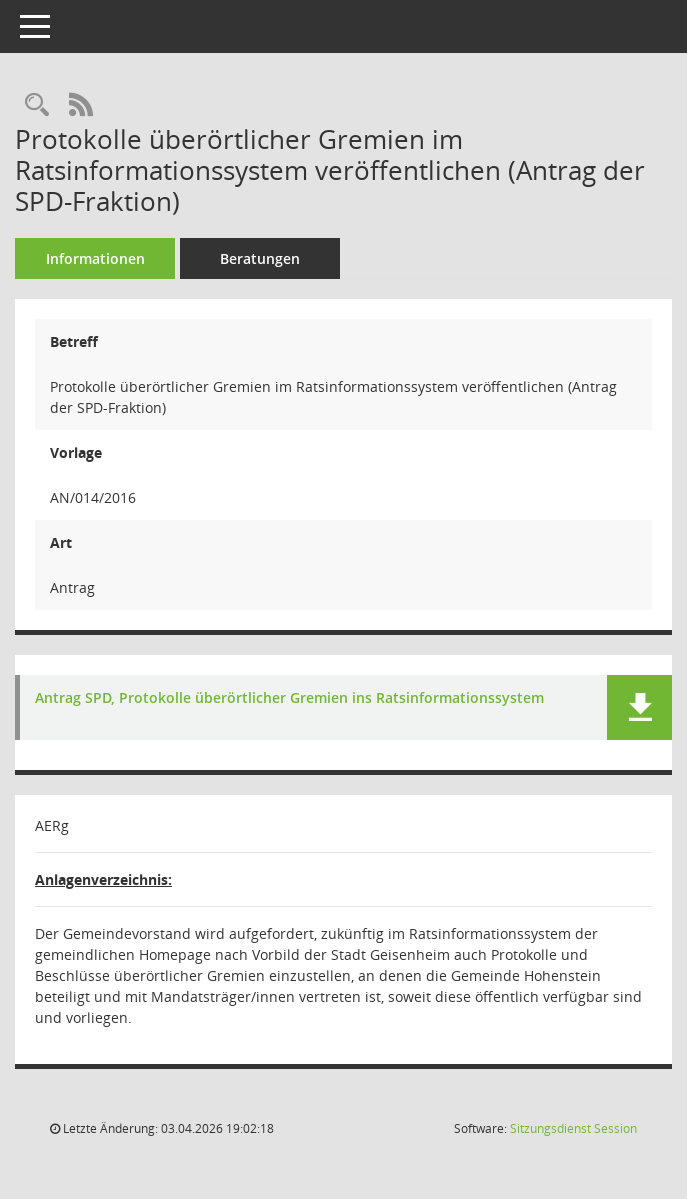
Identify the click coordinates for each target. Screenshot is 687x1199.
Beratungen (260, 258)
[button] (639, 707)
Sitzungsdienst (573, 1128)
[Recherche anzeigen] (37, 105)
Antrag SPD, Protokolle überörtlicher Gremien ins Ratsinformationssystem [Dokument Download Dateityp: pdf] (289, 698)
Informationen (95, 258)
